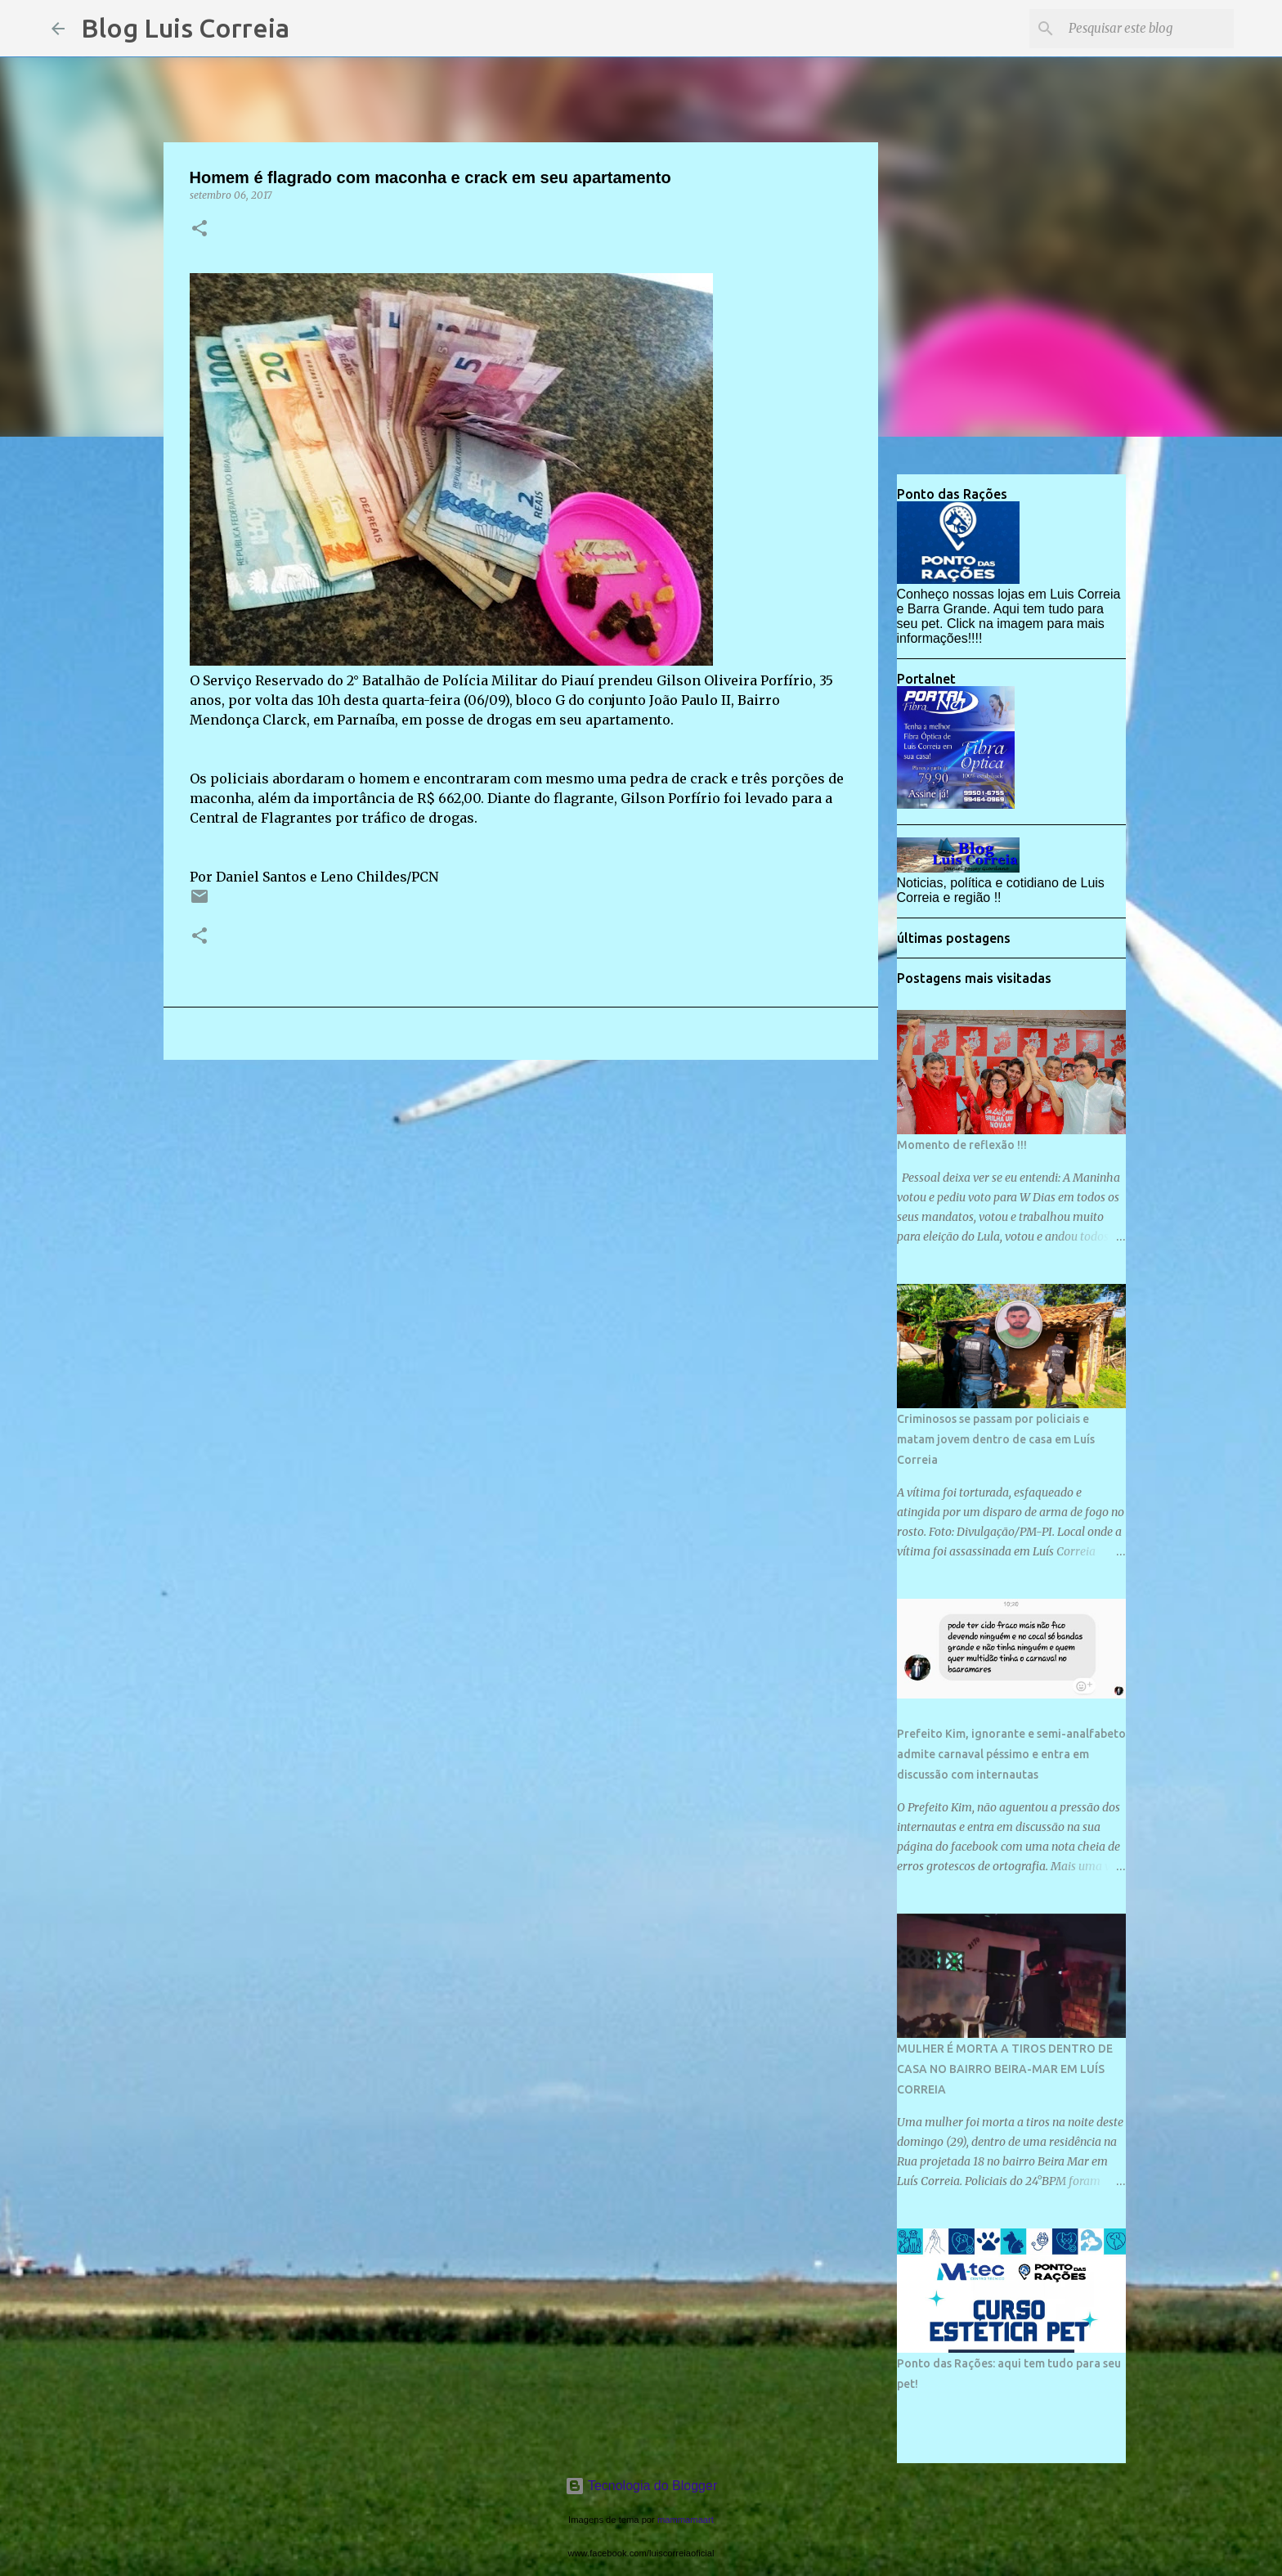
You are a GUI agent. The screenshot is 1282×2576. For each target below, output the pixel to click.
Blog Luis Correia (185, 28)
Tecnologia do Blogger (641, 2486)
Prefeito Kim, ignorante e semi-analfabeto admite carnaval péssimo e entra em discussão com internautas (1011, 1754)
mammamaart (685, 2519)
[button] (199, 229)
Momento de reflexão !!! (962, 1144)
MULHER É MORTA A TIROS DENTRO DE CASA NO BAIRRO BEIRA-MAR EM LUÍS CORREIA (1005, 2069)
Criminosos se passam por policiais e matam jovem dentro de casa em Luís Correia (996, 1439)
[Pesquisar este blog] (1148, 28)
